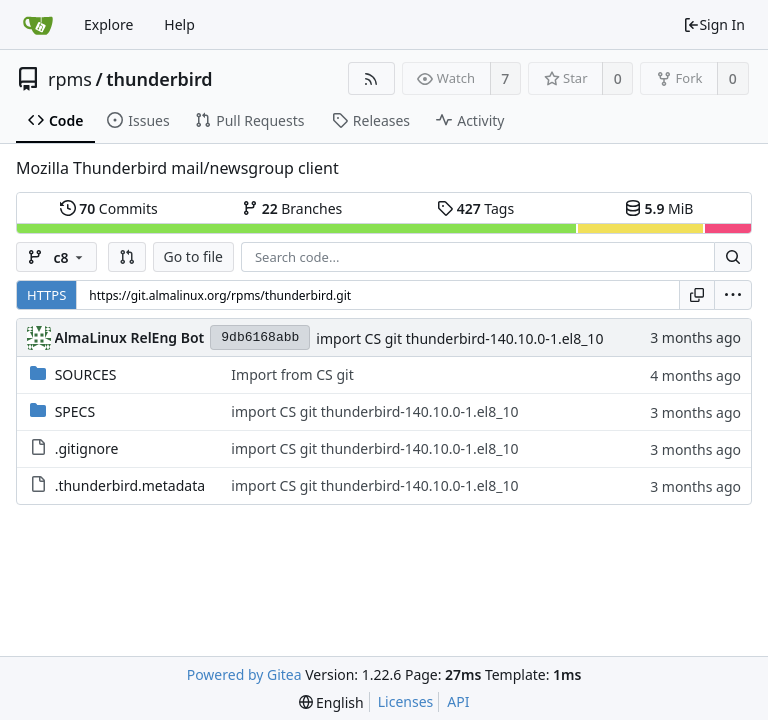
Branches (292, 208)
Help (179, 24)
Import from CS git (292, 374)
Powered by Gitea (244, 674)
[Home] (38, 25)
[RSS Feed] (371, 78)
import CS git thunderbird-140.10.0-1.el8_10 (459, 338)
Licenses (406, 701)
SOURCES (86, 374)
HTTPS (46, 295)
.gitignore (87, 448)
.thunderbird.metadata (130, 485)
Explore (108, 24)
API (458, 701)
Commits (109, 208)
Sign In (714, 24)
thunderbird (159, 79)
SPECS (75, 411)
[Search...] (733, 257)
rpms (70, 79)
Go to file (193, 256)
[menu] (733, 295)
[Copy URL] (697, 295)
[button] (127, 257)
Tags (475, 208)
